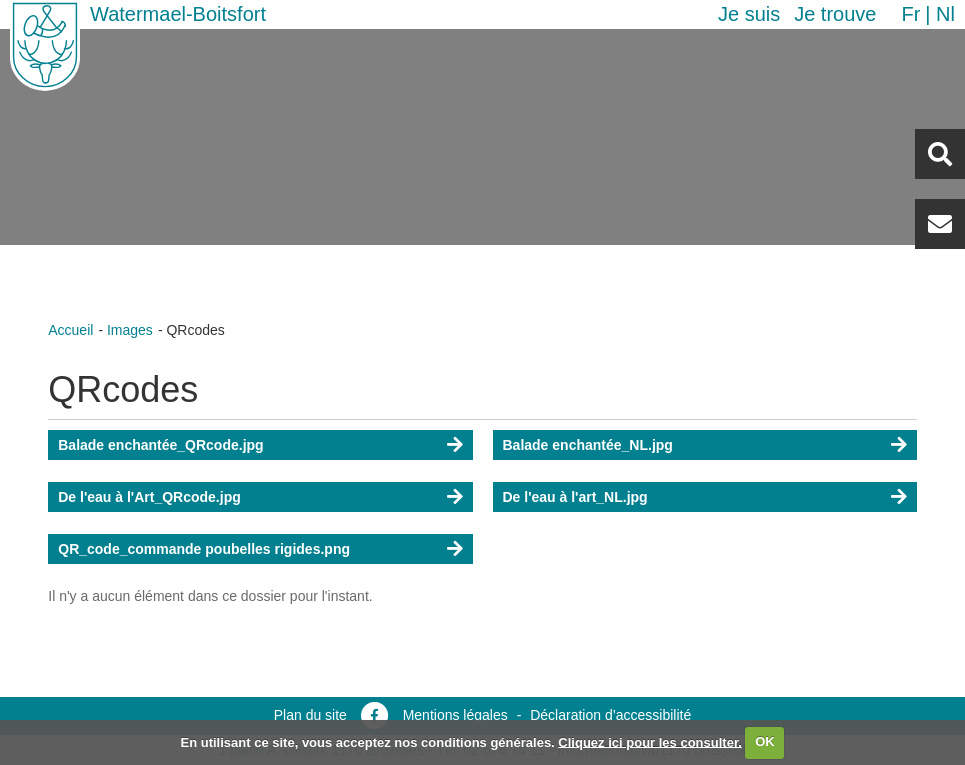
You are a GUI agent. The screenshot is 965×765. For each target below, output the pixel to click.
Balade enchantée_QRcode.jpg (160, 445)
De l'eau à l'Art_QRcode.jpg (149, 497)
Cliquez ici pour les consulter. (650, 741)
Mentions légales (455, 715)
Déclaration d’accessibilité (610, 715)
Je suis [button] (749, 14)
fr (910, 14)
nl (945, 14)
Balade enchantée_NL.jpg (588, 445)
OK (765, 741)
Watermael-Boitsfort (178, 14)
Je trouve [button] (835, 14)
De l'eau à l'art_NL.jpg (575, 497)
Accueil (70, 330)
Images (130, 330)
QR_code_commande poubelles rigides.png (204, 549)
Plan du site (310, 715)
